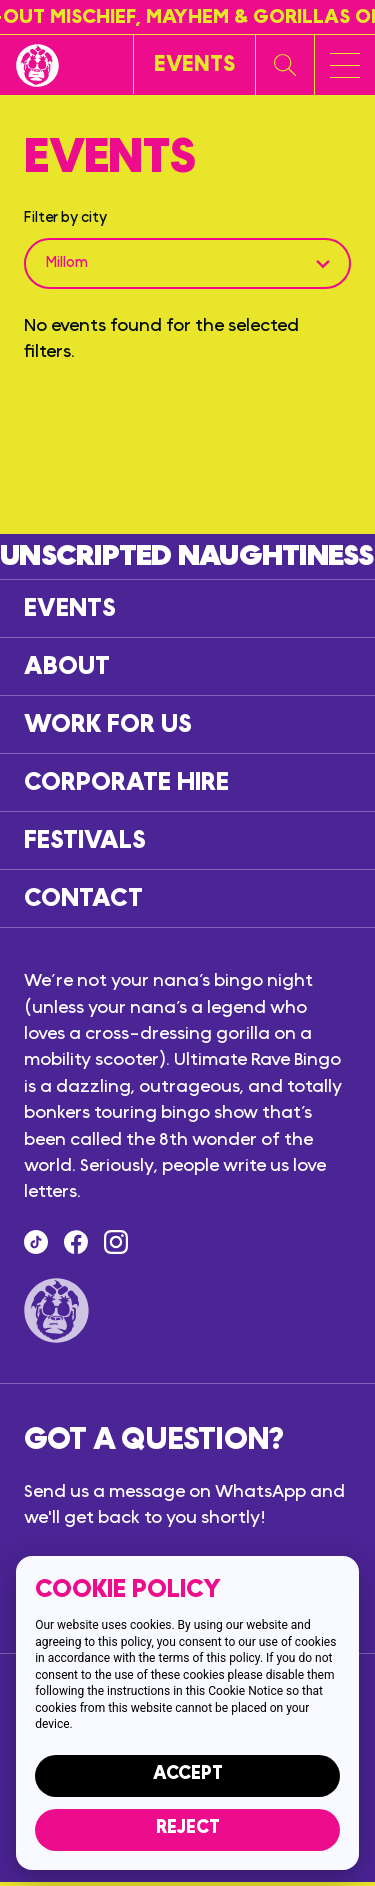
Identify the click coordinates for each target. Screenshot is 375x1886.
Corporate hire (126, 782)
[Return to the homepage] (37, 65)
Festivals (85, 840)
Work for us (108, 724)
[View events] (194, 64)
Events (70, 608)
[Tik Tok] (36, 1242)
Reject (188, 1827)
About (67, 666)
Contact (83, 898)
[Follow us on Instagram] (116, 1242)
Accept (188, 1773)
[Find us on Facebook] (76, 1242)
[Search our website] (285, 65)
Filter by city (65, 217)
